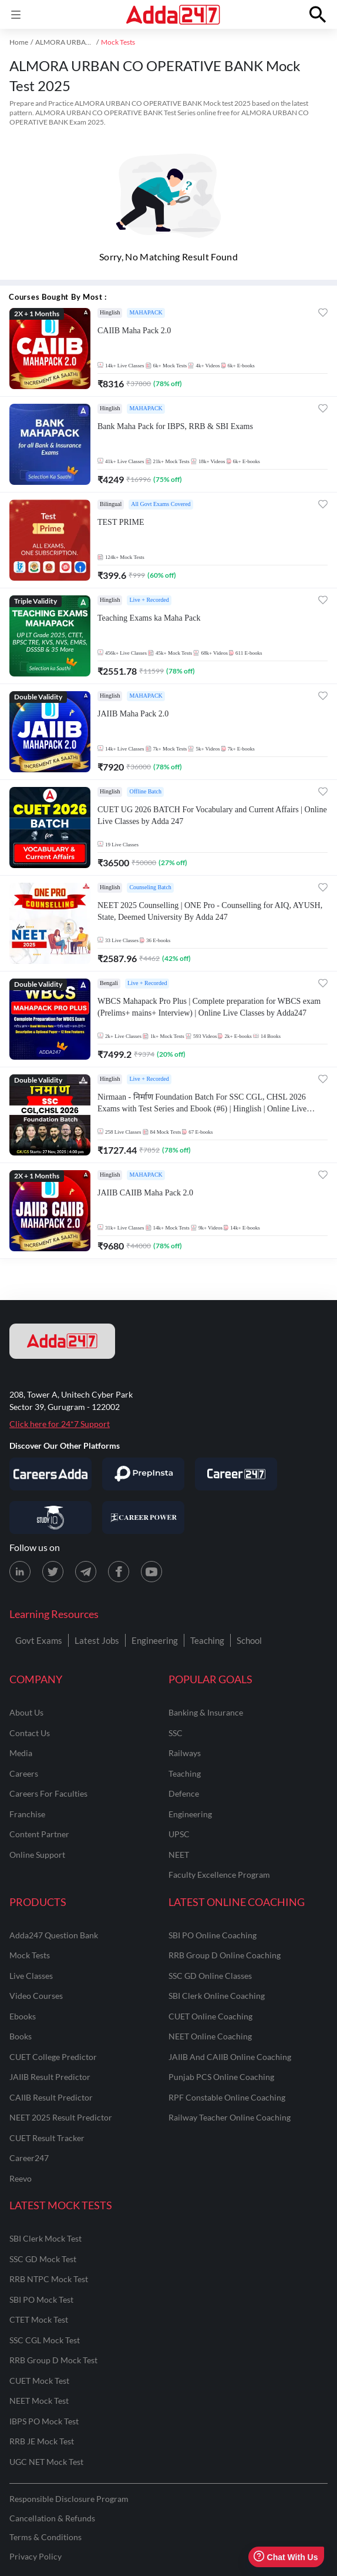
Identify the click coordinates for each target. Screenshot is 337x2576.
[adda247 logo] (62, 1341)
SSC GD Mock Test (42, 2259)
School (249, 1640)
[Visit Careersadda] (50, 1474)
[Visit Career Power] (143, 1517)
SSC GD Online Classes (210, 1976)
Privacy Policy (35, 2556)
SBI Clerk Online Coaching (216, 1996)
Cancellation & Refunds (52, 2518)
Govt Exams (38, 1640)
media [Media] (20, 1753)
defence (183, 1793)
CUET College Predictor (53, 2057)
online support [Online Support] (37, 1855)
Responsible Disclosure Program (69, 2499)
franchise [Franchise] (27, 1814)
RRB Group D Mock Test (53, 2360)
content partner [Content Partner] (39, 1834)
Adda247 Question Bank (53, 1935)
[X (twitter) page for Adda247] (52, 1571)
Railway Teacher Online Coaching (229, 2117)
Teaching (207, 1640)
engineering (190, 1814)
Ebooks (22, 2016)
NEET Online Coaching (210, 2036)
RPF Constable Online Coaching (226, 2097)
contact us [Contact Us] (29, 1733)
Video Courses (36, 1996)
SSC (175, 1733)
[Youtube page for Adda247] (151, 1571)
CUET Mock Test (39, 2381)
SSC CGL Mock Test (44, 2340)
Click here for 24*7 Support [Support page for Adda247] (59, 1424)
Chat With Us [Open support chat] (285, 2557)
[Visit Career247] (236, 1474)
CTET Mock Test (38, 2319)
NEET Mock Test (39, 2401)
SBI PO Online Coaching (212, 1935)
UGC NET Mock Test (46, 2462)
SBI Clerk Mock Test (45, 2238)
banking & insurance (205, 1712)
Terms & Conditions (45, 2537)
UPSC (179, 1834)
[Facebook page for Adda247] (118, 1571)
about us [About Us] (26, 1712)
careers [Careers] (23, 1773)
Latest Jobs (97, 1640)
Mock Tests (29, 1955)
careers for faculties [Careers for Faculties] (48, 1793)
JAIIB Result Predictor (49, 2077)
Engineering (155, 1640)
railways (184, 1753)
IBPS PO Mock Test (44, 2421)
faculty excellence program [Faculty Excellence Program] (219, 1875)
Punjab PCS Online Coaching (221, 2077)
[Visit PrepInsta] (143, 1474)
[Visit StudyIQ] (50, 1517)
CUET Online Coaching (210, 2016)
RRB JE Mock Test (41, 2441)
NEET (178, 1855)
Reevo (20, 2178)
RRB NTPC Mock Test (48, 2279)
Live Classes (31, 1976)
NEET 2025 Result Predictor (60, 2117)
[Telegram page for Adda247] (85, 1571)
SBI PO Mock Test (41, 2299)
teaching (184, 1773)
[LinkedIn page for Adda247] (20, 1571)
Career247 (29, 2158)
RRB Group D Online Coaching (224, 1955)
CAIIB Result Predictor (51, 2097)
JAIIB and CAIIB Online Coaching (229, 2057)
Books (20, 2036)
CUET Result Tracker (47, 2138)
